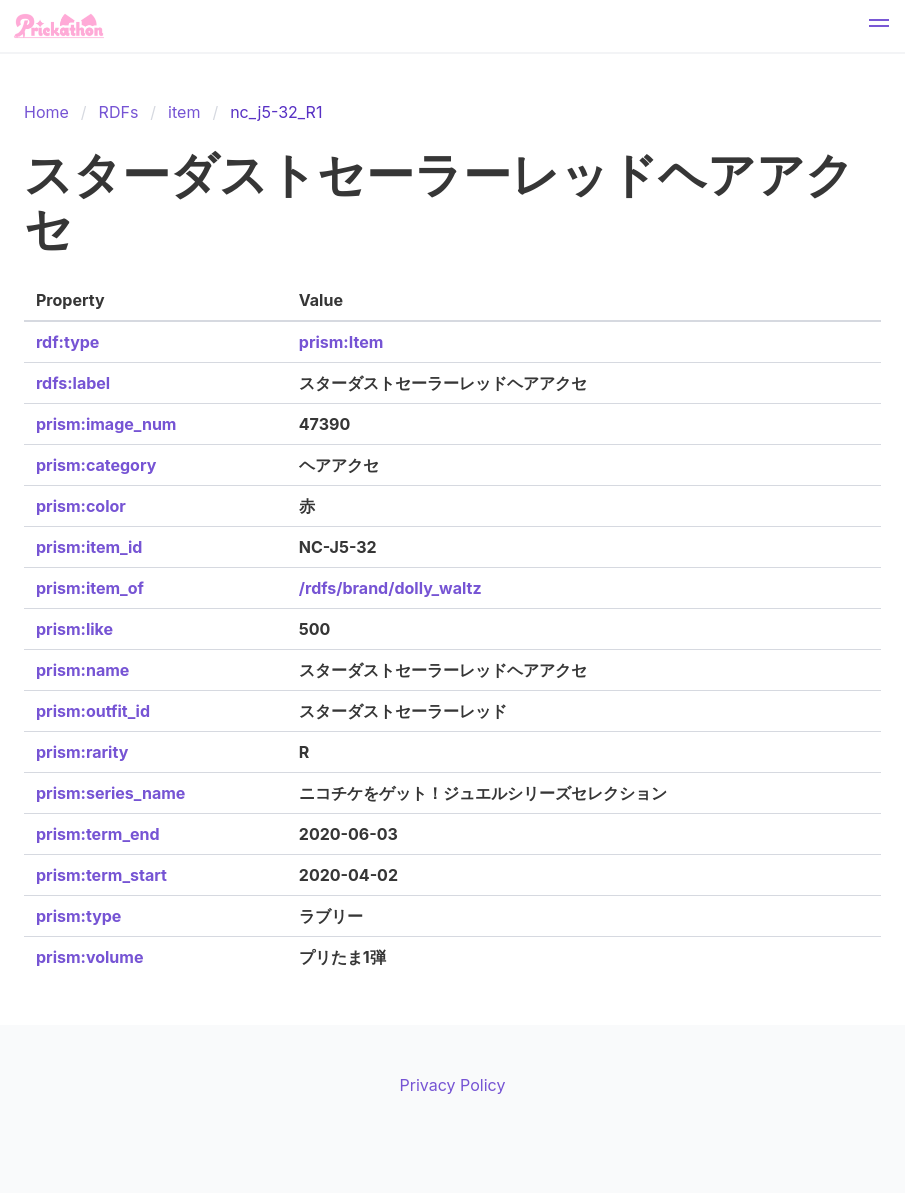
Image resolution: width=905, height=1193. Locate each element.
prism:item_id (89, 547)
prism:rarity (82, 752)
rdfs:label (73, 383)
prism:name (82, 670)
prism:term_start (101, 875)
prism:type (78, 916)
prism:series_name (110, 793)
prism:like (74, 629)
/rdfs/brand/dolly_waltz (390, 588)
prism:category (96, 465)
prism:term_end (98, 834)
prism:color (81, 506)
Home (46, 112)
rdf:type (67, 342)
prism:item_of (90, 588)
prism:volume (89, 957)
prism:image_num (106, 424)
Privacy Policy (453, 1085)
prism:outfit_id (93, 711)
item (184, 112)
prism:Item (341, 342)
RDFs (119, 112)
